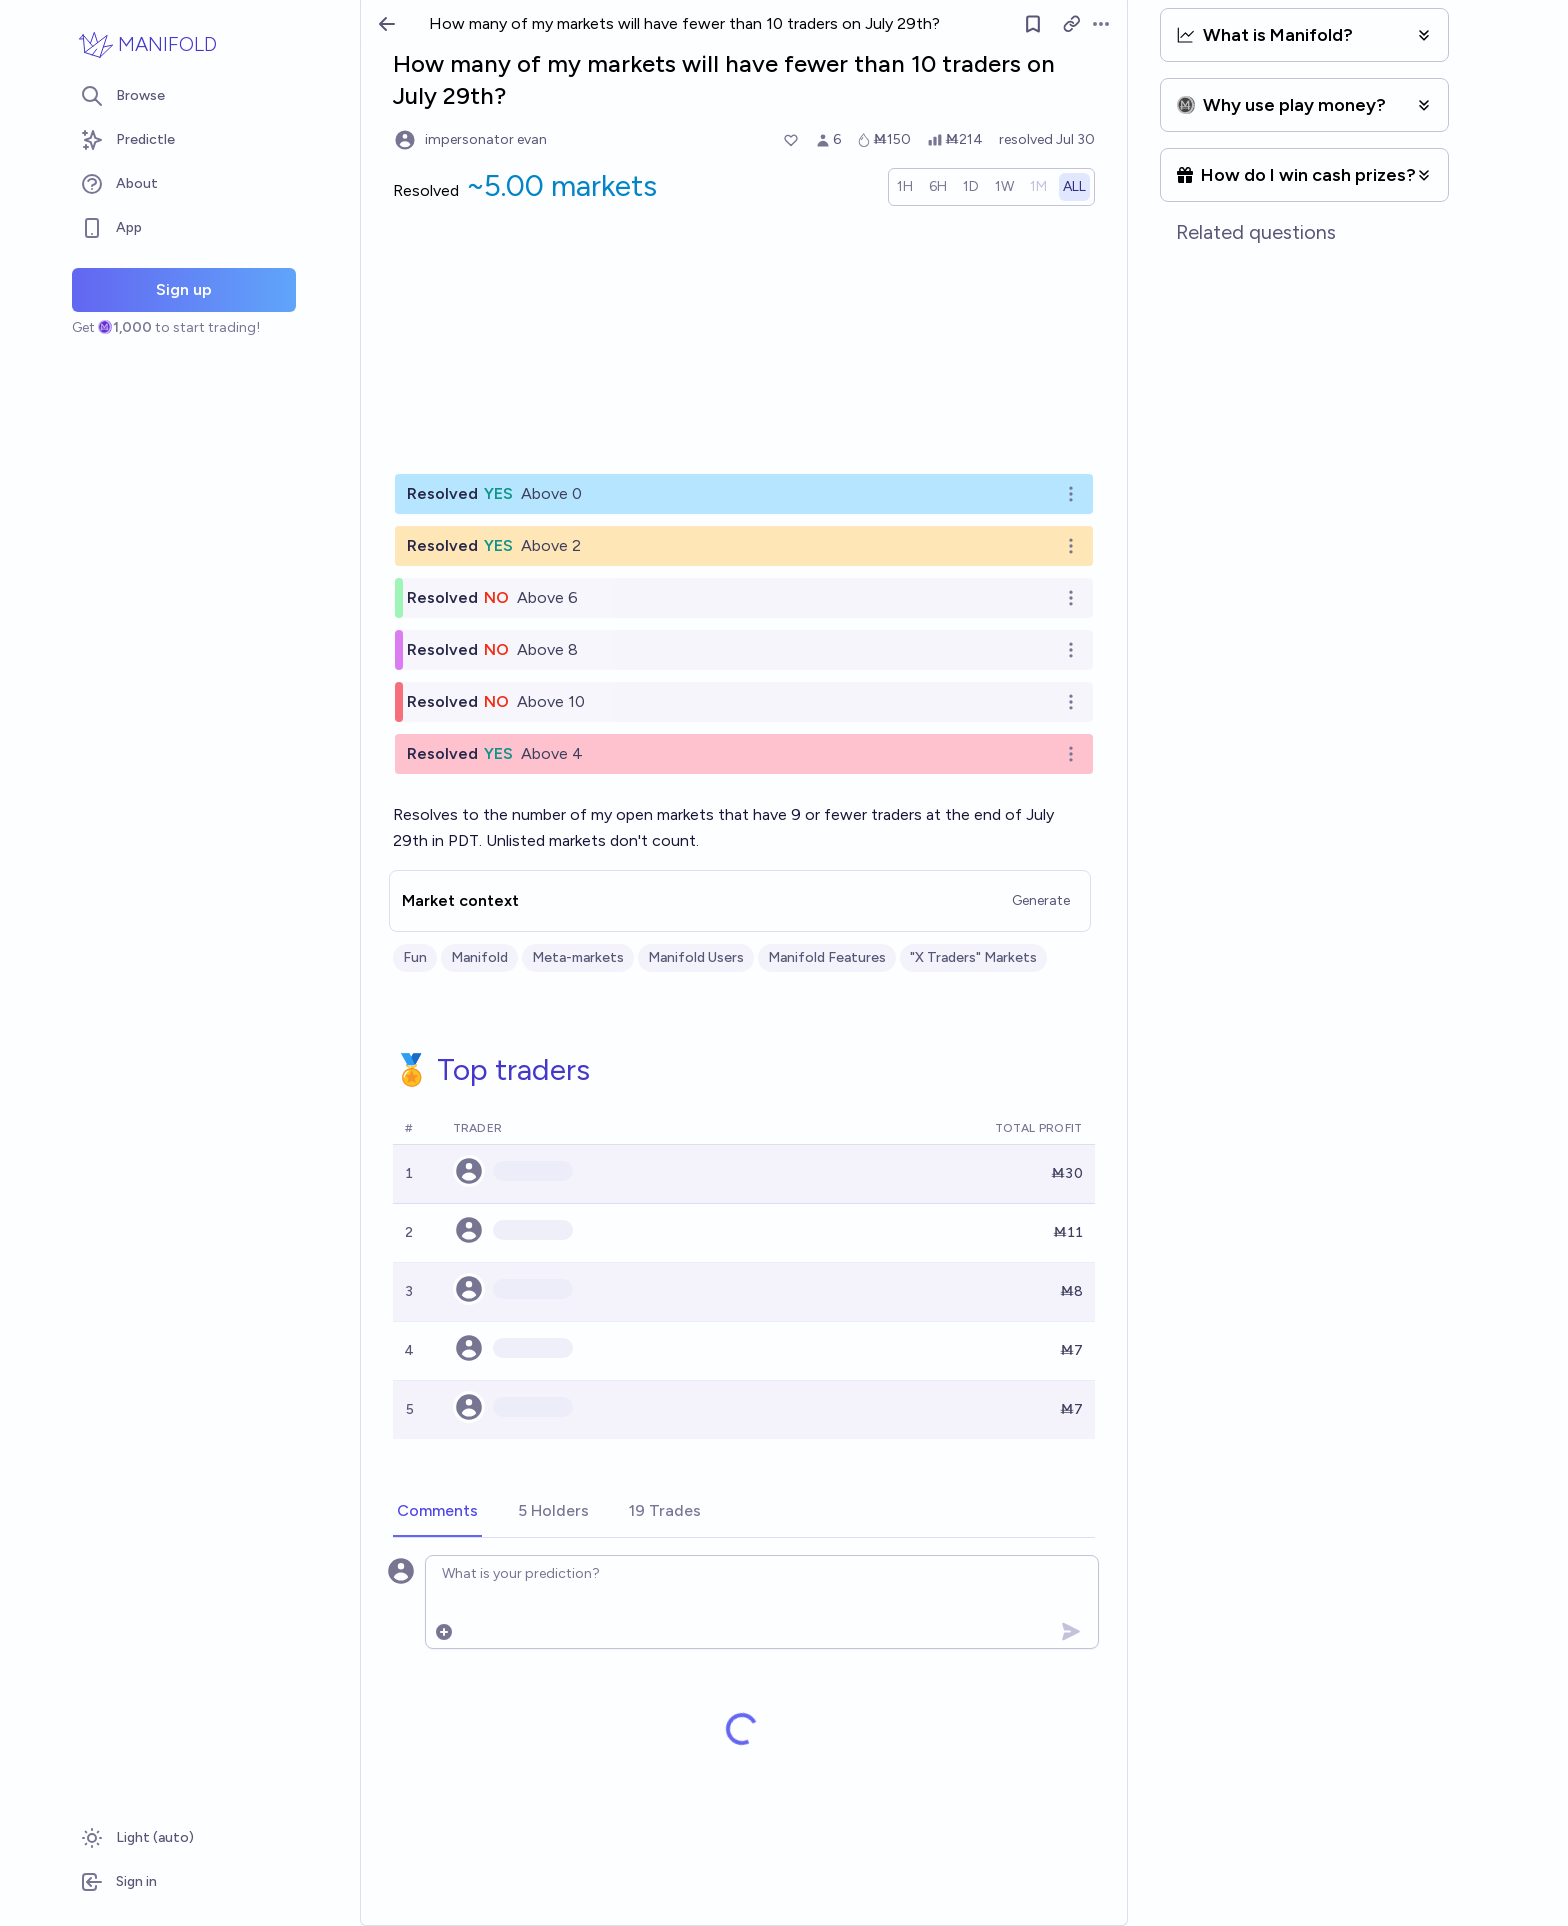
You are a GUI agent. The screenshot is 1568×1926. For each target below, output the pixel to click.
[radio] (905, 187)
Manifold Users (696, 957)
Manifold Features (827, 957)
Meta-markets (578, 957)
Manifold (479, 957)
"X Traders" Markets (973, 957)
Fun (415, 957)
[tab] (437, 1512)
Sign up (184, 289)
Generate (1041, 900)
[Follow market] (1033, 24)
